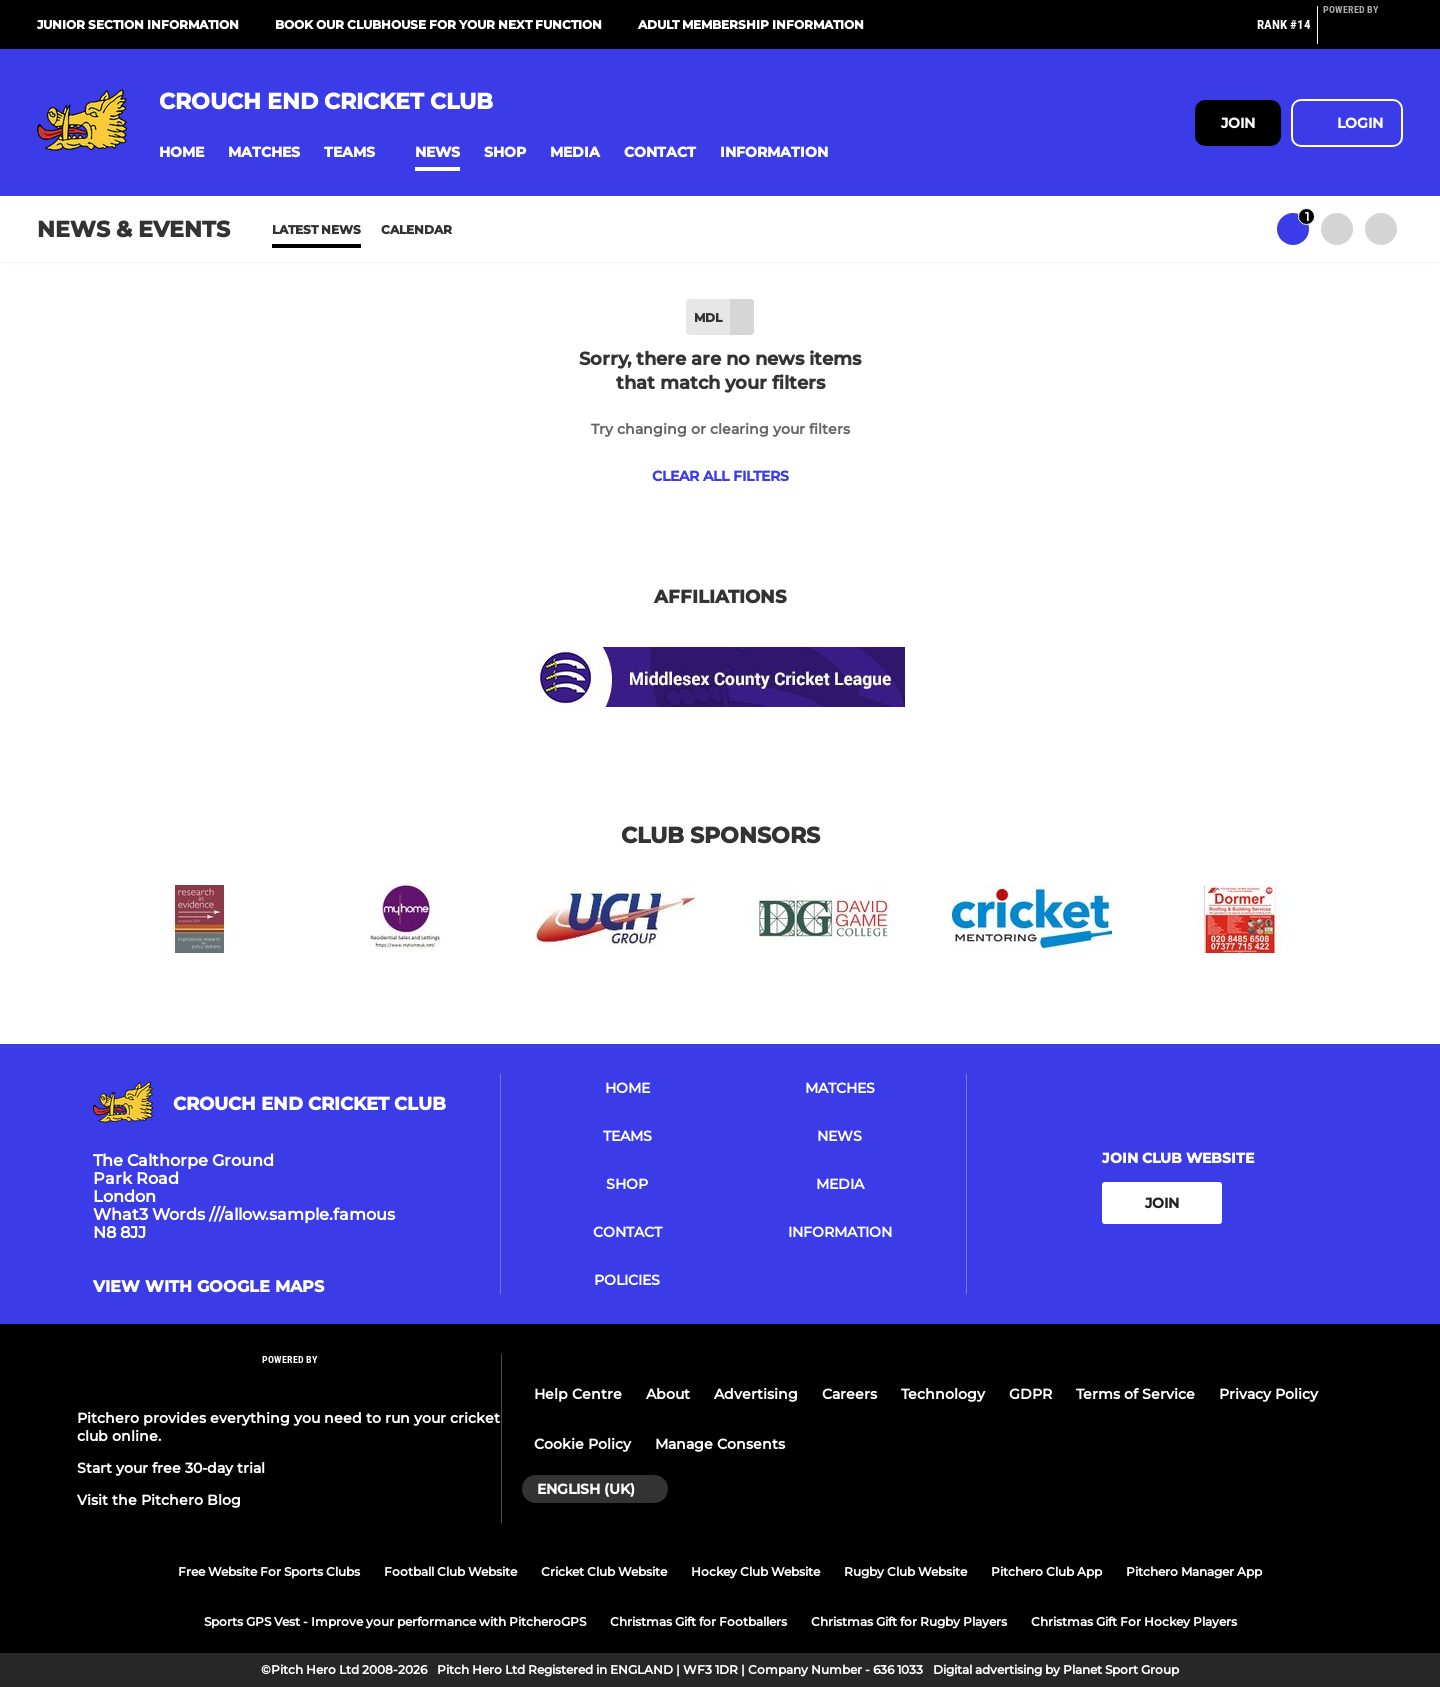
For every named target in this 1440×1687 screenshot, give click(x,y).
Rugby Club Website (905, 1571)
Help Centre (578, 1394)
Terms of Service (1135, 1394)
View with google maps (208, 1287)
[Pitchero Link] (1363, 33)
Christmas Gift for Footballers (698, 1621)
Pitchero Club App (1046, 1571)
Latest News (316, 229)
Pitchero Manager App (1194, 1571)
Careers (849, 1394)
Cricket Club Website (604, 1571)
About (668, 1394)
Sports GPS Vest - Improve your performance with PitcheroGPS (395, 1621)
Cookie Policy (582, 1444)
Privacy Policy (1268, 1394)
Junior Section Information (138, 24)
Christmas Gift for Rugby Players (909, 1621)
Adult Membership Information (751, 24)
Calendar (416, 229)
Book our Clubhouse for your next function (438, 24)
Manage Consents (720, 1444)
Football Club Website (450, 1571)
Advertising (756, 1394)
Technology (943, 1394)
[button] (181, 152)
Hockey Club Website (755, 1571)
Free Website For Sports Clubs (269, 1571)
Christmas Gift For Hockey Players (1134, 1621)
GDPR (1030, 1394)
